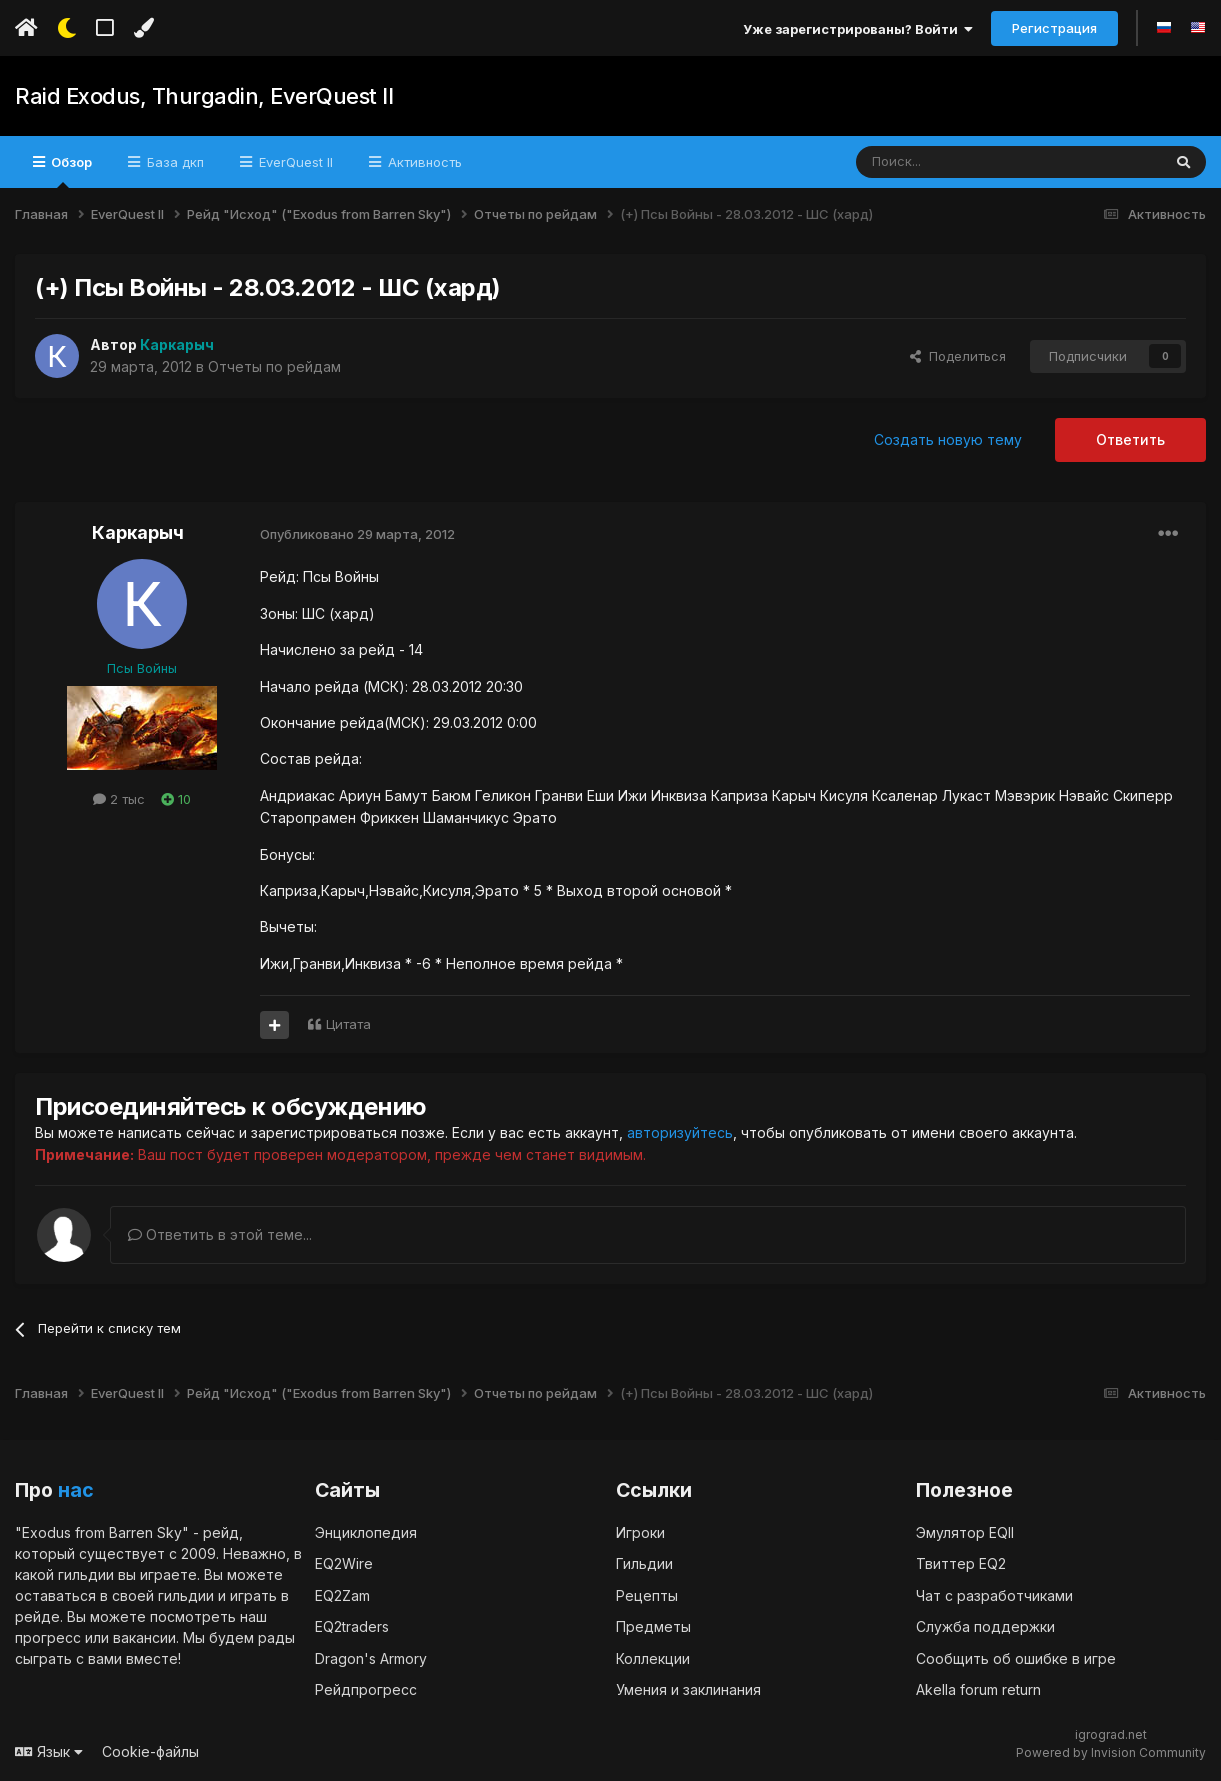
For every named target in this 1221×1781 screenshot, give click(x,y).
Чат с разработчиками (994, 1594)
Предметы (653, 1625)
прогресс (48, 1636)
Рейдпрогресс (366, 1688)
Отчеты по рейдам (274, 366)
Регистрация (1054, 28)
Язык (49, 1750)
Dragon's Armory (371, 1657)
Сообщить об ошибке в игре (1016, 1657)
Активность (423, 162)
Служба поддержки (985, 1625)
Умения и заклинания (688, 1688)
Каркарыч (138, 532)
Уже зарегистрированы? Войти (858, 29)
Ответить (1130, 439)
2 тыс (119, 799)
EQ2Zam (342, 1594)
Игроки (640, 1531)
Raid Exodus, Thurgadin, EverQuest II (204, 96)
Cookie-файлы (150, 1750)
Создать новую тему (948, 439)
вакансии (144, 1636)
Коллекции (653, 1657)
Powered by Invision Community (1111, 1751)
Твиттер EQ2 (961, 1562)
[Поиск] (962, 162)
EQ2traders (352, 1625)
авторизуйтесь (680, 1132)
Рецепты (647, 1594)
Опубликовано (357, 534)
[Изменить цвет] (143, 28)
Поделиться (958, 356)
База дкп (173, 162)
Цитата (348, 1024)
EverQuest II (294, 162)
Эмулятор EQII (965, 1531)
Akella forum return (978, 1688)
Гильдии (644, 1562)
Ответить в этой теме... (220, 1233)
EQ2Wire (344, 1562)
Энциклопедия (366, 1531)
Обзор (70, 171)
